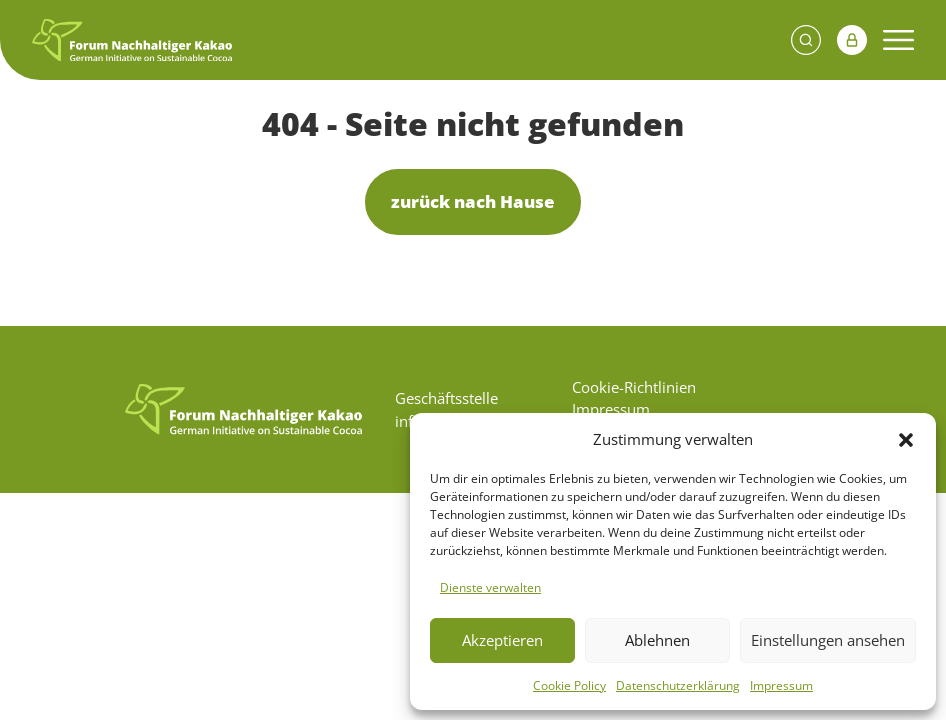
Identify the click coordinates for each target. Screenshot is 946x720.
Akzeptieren (502, 640)
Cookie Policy (569, 685)
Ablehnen (657, 640)
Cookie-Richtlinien (634, 387)
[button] (906, 439)
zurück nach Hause (473, 201)
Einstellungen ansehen (828, 640)
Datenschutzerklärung (678, 685)
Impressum (781, 685)
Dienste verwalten (490, 587)
